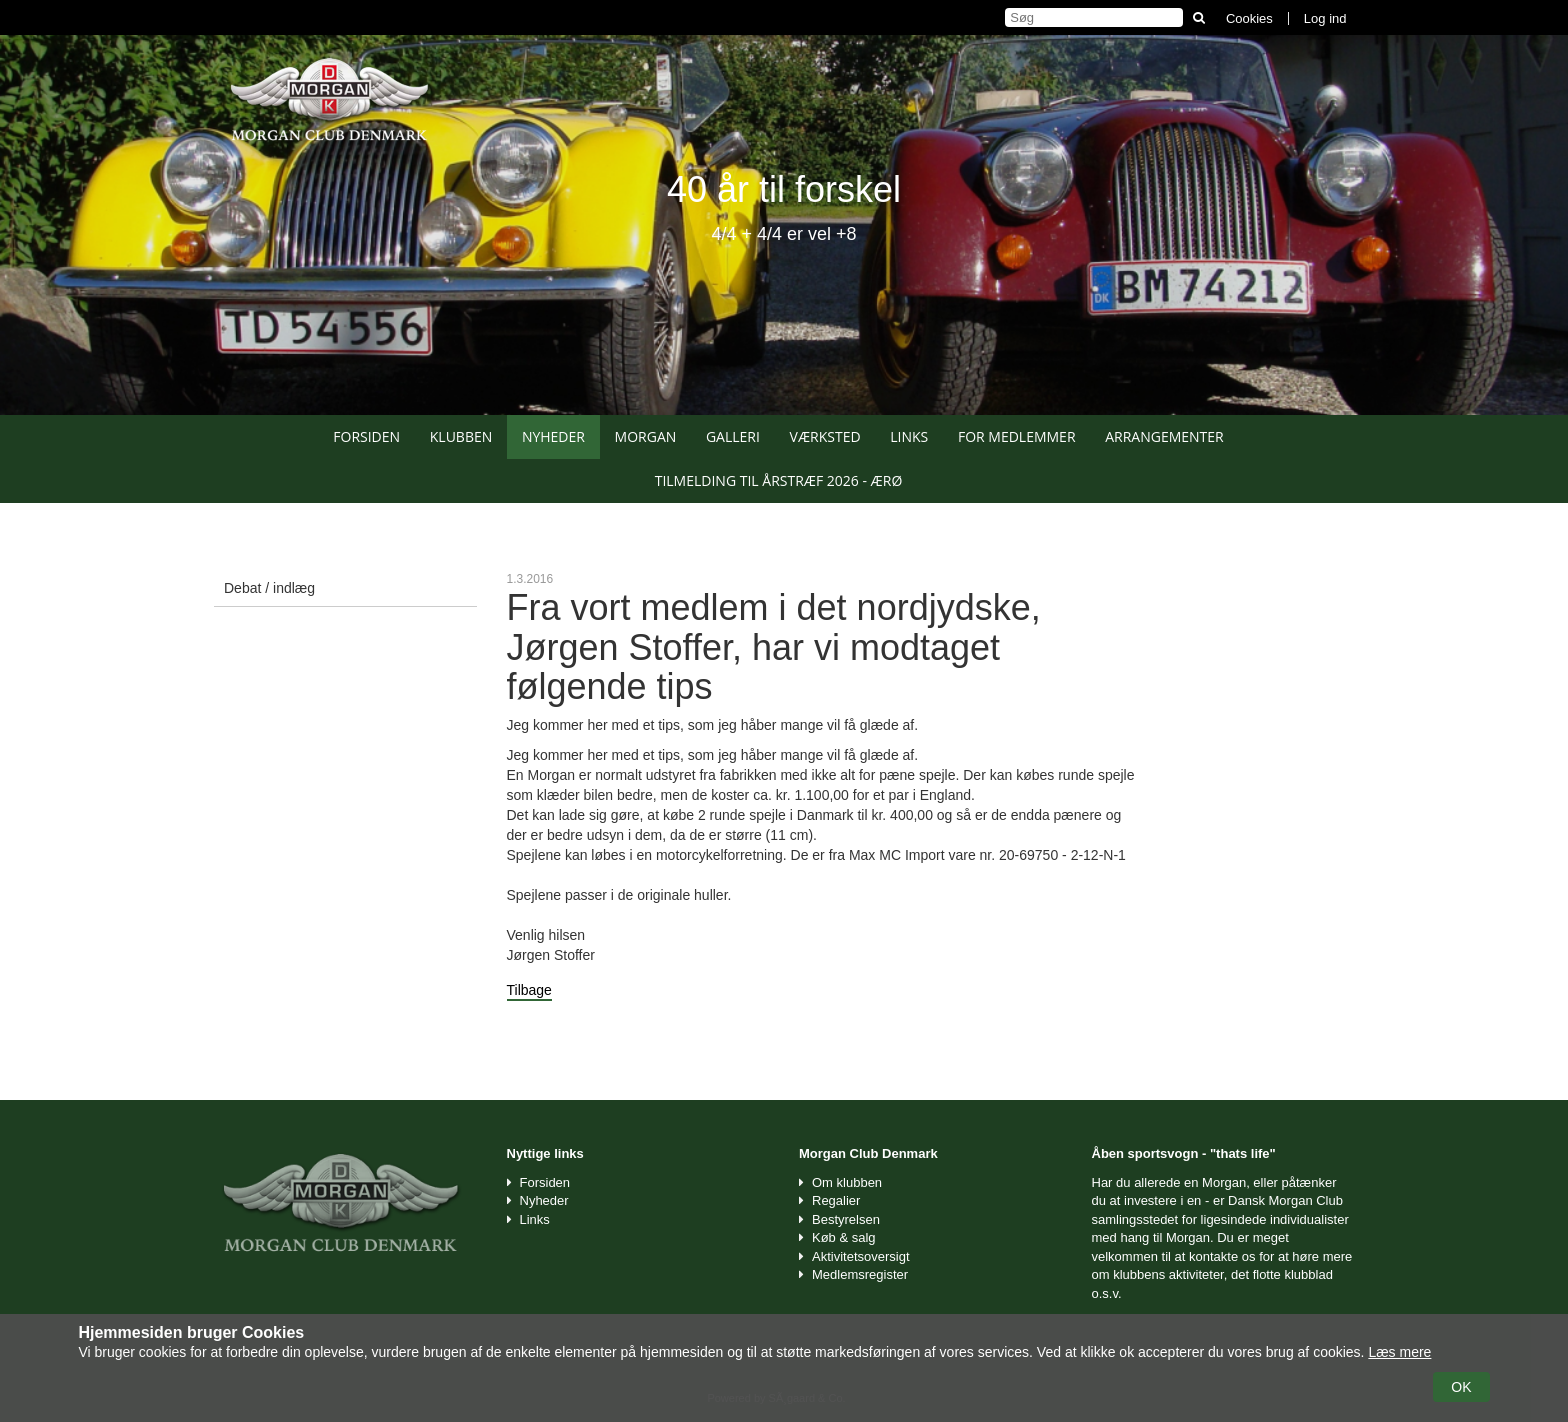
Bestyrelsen (846, 1219)
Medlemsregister (860, 1274)
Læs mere (1399, 1352)
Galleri (733, 436)
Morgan (646, 436)
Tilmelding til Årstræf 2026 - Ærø (779, 480)
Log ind (1325, 18)
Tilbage (529, 990)
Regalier (836, 1200)
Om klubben (847, 1182)
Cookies (1249, 18)
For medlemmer (1017, 436)
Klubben (461, 436)
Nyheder (553, 436)
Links (909, 436)
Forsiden (366, 436)
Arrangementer (1164, 436)
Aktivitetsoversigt (861, 1256)
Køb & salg (844, 1237)
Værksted (825, 436)
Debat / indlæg (269, 588)
